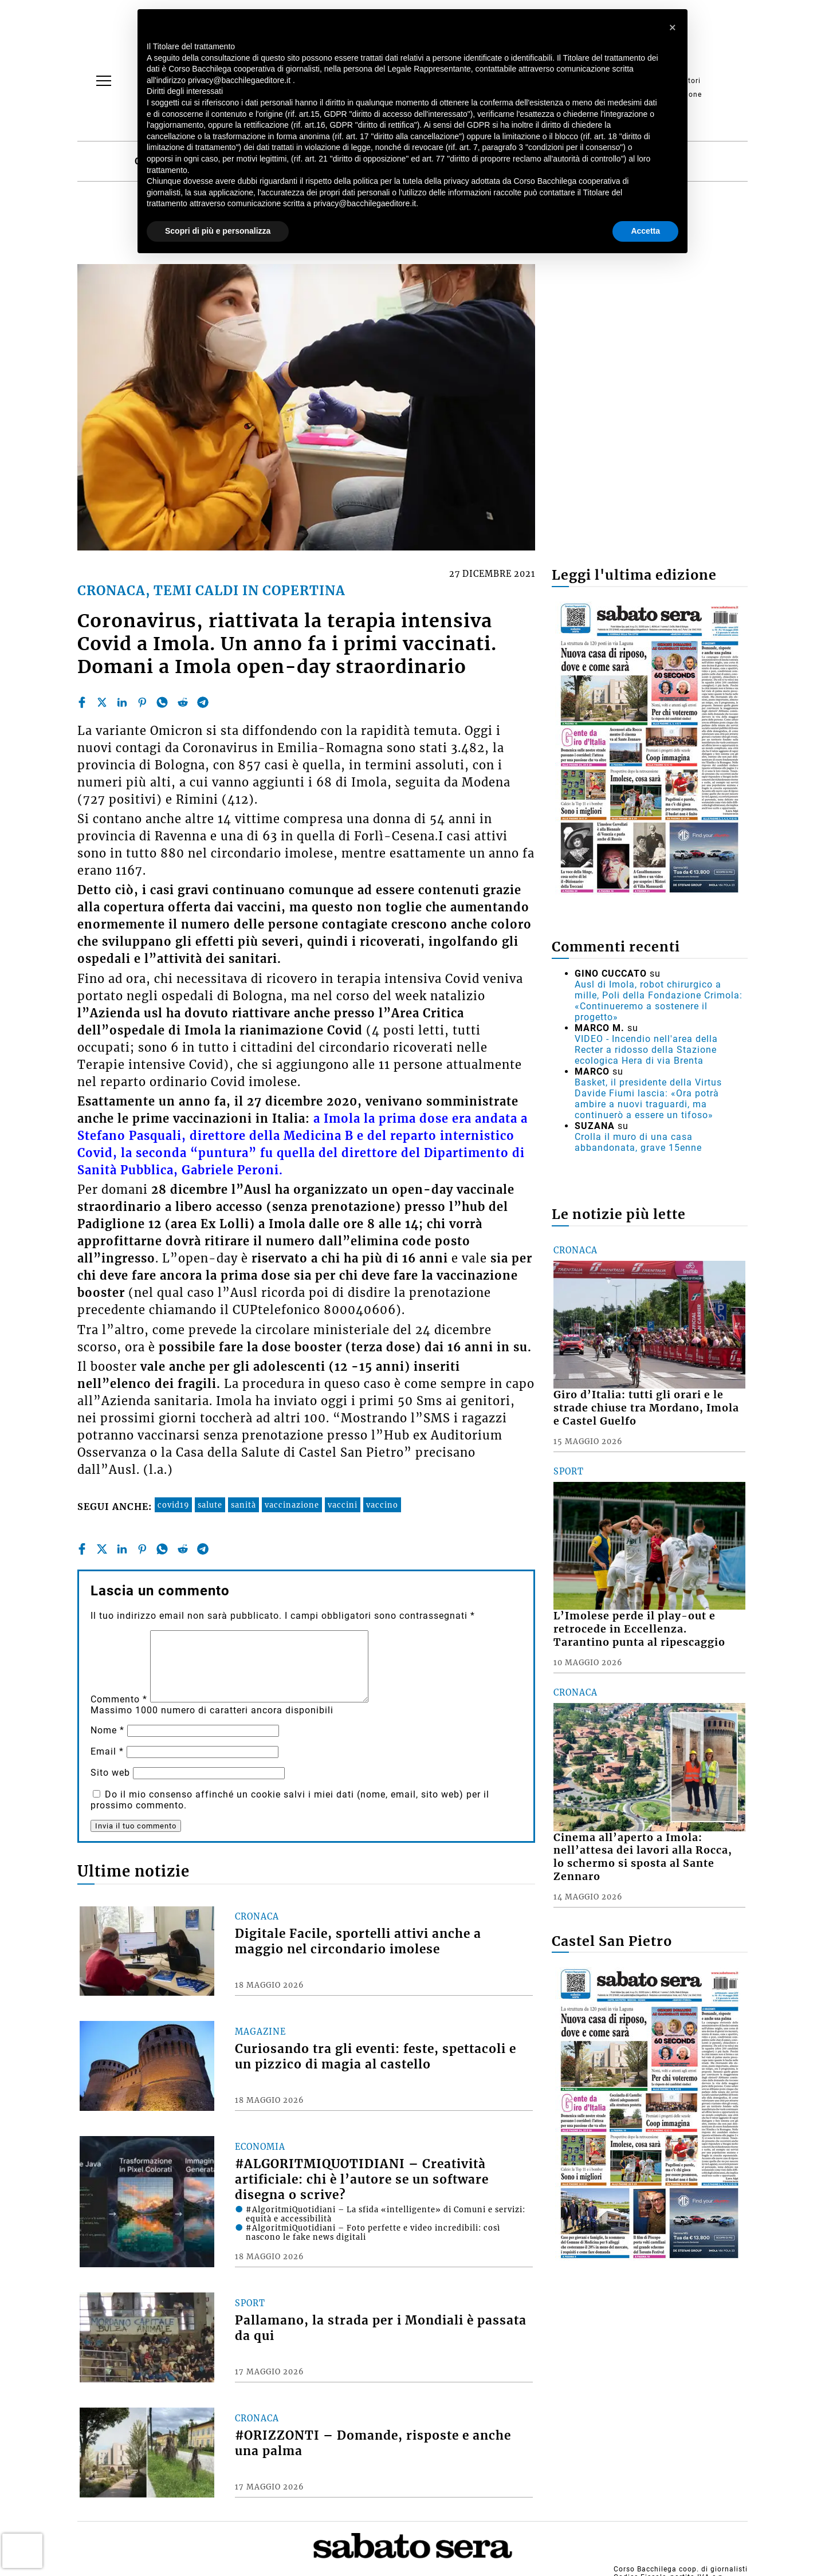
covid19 (173, 1504)
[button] (672, 27)
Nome (107, 1730)
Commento (119, 1699)
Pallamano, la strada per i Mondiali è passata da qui (381, 2328)
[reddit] (183, 702)
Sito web (110, 1772)
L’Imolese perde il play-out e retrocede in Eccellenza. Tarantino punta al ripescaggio (639, 1629)
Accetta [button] (645, 230)
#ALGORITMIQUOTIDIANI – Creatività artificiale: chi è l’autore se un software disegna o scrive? (362, 2180)
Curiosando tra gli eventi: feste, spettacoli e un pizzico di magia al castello (375, 2057)
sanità (243, 1504)
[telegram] (203, 702)
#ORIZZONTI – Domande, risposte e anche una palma (373, 2443)
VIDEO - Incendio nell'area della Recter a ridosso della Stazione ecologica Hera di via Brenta (646, 1049)
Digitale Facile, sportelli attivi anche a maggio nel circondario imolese (358, 1941)
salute (210, 1504)
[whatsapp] (162, 702)
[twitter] (102, 702)
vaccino (382, 1504)
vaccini (343, 1504)
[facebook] (82, 702)
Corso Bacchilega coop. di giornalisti (681, 2569)
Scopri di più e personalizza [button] (217, 230)
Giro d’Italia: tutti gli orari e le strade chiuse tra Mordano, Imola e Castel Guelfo (646, 1408)
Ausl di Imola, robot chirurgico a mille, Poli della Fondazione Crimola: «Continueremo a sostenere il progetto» (658, 1000)
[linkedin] (122, 702)
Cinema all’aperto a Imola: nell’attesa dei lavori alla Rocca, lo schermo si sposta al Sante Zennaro (642, 1857)
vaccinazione (292, 1504)
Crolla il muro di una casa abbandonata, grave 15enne (638, 1142)
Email (107, 1751)
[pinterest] (142, 702)
